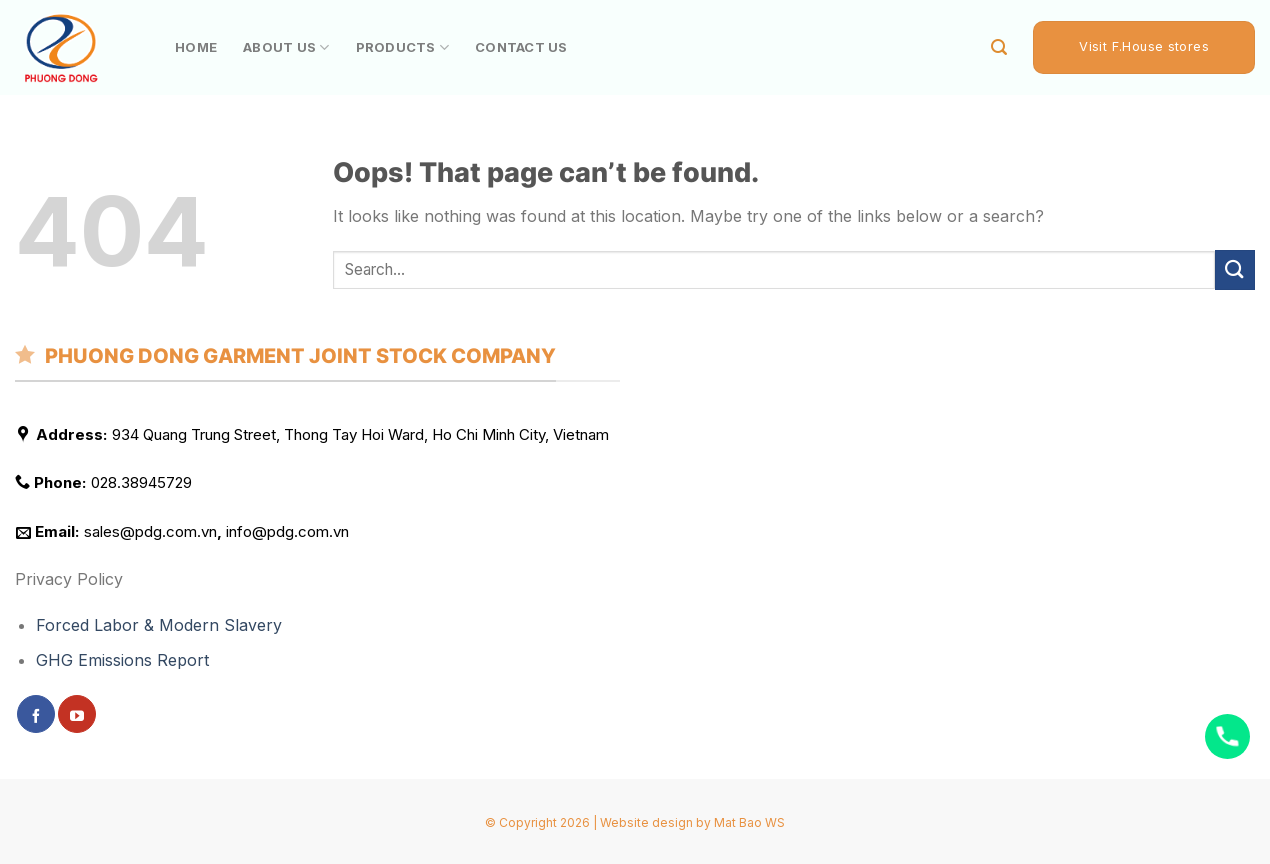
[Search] (999, 47)
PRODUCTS (403, 47)
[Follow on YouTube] (77, 714)
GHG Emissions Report (122, 661)
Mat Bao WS (749, 822)
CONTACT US (521, 47)
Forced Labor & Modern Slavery (159, 625)
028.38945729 (141, 483)
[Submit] (1235, 269)
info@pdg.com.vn (287, 531)
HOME (196, 47)
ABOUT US (286, 47)
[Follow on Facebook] (36, 714)
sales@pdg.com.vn (150, 531)
